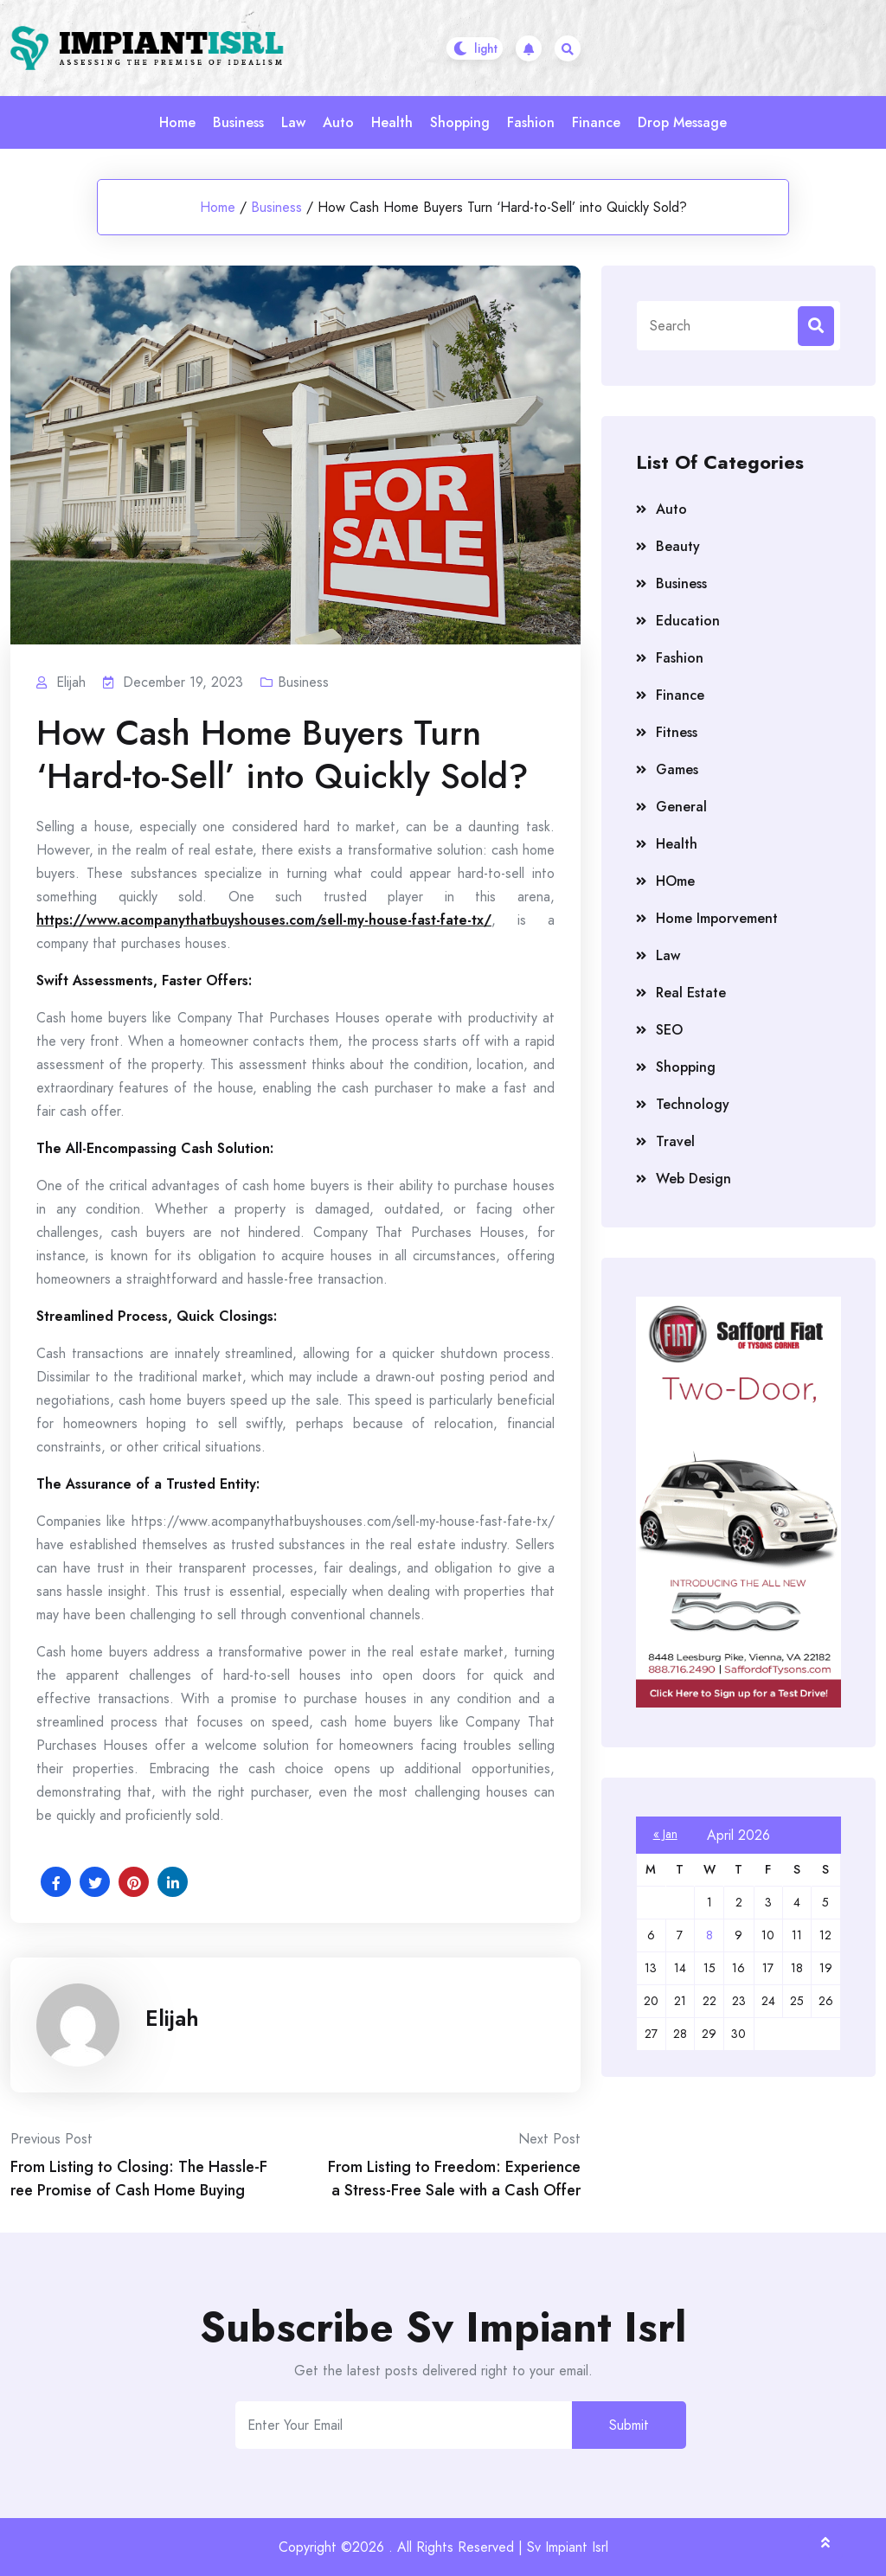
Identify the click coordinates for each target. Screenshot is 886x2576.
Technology (692, 1104)
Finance (596, 122)
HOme (675, 881)
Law (293, 122)
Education (688, 621)
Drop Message (682, 122)
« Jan (665, 1833)
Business (238, 122)
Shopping (460, 122)
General (681, 807)
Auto (338, 122)
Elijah (172, 2018)
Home (177, 122)
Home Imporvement (717, 918)
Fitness (676, 732)
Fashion (531, 122)
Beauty (678, 546)
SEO (669, 1030)
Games (677, 769)
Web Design (693, 1179)
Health (392, 122)
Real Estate (691, 993)
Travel (675, 1141)
